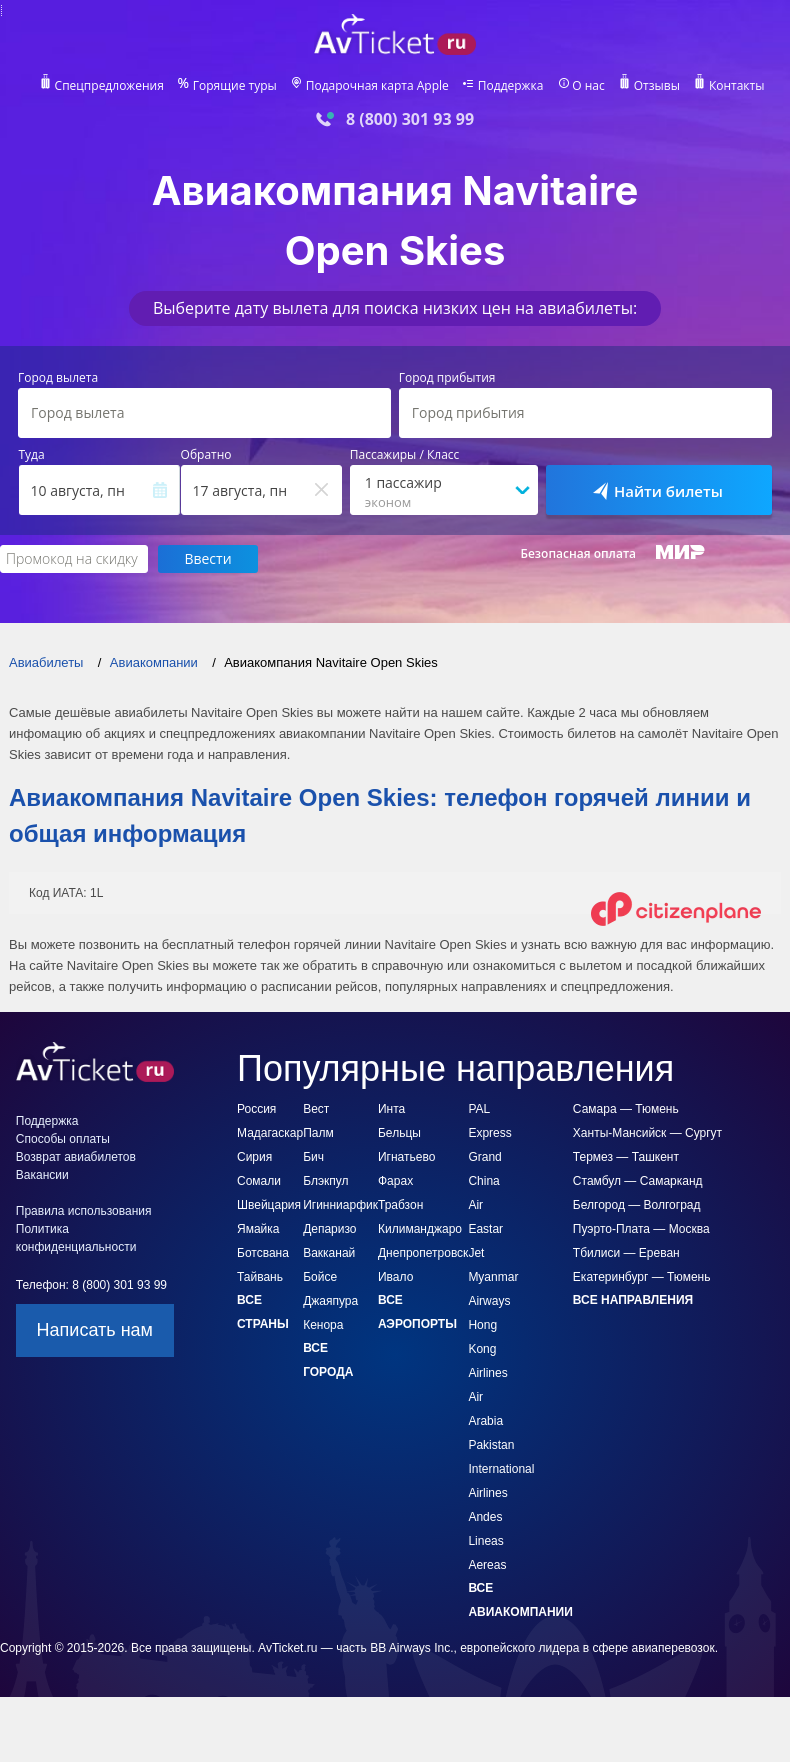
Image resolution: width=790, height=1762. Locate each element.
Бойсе (320, 1278)
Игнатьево (406, 1158)
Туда (32, 455)
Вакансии (42, 1176)
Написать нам (95, 1331)
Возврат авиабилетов (76, 1158)
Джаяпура (330, 1302)
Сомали (259, 1182)
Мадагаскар (270, 1134)
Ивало (395, 1278)
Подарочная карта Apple (377, 86)
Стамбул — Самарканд (638, 1182)
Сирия (254, 1158)
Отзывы (659, 86)
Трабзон (400, 1206)
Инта (391, 1110)
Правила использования (84, 1212)
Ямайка (258, 1230)
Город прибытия (447, 378)
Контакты (739, 86)
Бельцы (399, 1134)
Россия (256, 1110)
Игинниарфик (340, 1206)
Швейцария (269, 1206)
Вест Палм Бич (318, 1134)
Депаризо (329, 1230)
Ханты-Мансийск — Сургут (647, 1134)
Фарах (395, 1182)
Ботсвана (263, 1254)
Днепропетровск (423, 1254)
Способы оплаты (63, 1140)
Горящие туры (233, 86)
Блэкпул (325, 1182)
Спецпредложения (107, 86)
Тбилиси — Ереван (626, 1254)
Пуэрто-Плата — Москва (641, 1230)
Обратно (206, 455)
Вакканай (329, 1254)
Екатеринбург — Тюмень (642, 1278)
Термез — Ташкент (626, 1158)
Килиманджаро (420, 1230)
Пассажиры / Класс (405, 455)
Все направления (633, 1301)
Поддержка (511, 86)
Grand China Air (484, 1182)
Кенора (323, 1326)
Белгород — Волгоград (637, 1206)
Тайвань (260, 1278)
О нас (590, 86)
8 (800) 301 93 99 (410, 119)
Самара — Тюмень (626, 1110)
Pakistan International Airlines (501, 1470)
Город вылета (58, 378)
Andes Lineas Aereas (487, 1542)
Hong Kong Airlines (487, 1350)
